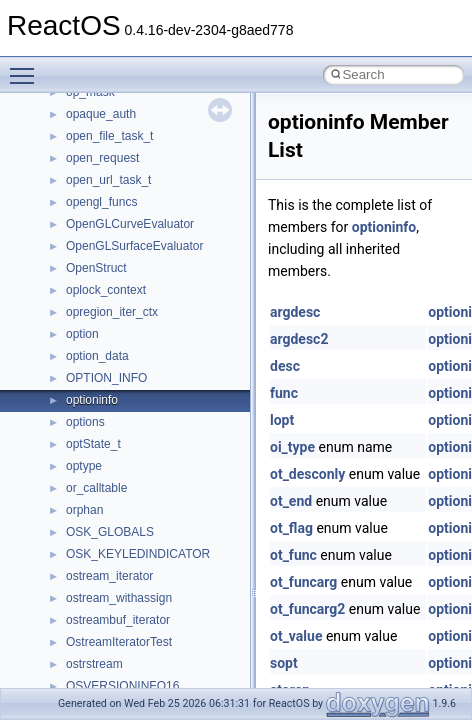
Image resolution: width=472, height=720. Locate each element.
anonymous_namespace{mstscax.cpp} (168, 395)
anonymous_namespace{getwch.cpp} (165, 351)
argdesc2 (299, 339)
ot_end (291, 501)
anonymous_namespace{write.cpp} (159, 549)
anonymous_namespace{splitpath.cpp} (169, 461)
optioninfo (384, 227)
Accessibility (98, 175)
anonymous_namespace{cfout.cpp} (159, 241)
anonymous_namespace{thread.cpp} (163, 505)
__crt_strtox (97, 153)
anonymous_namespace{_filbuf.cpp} (162, 197)
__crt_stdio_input (111, 109)
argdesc (295, 312)
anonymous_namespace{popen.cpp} (163, 439)
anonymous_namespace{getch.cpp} (161, 329)
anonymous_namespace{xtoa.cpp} (158, 571)
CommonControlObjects (130, 681)
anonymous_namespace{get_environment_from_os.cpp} (216, 307)
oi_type (292, 447)
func (284, 393)
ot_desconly (307, 474)
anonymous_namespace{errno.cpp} (160, 285)
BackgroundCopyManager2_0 (145, 637)
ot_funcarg (303, 582)
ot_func (293, 555)
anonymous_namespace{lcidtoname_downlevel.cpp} (206, 373)
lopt (282, 420)
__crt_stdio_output (115, 131)
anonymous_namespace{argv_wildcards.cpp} (186, 219)
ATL (76, 593)
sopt (284, 663)
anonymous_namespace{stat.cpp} (156, 483)
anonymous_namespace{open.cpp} (160, 417)
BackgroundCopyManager (135, 615)
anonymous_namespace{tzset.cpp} (159, 527)
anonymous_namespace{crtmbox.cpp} (168, 263)
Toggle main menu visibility (27, 67)
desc (285, 366)
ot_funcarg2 (307, 609)
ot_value (296, 636)
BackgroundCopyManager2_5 (145, 659)
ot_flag (291, 528)
